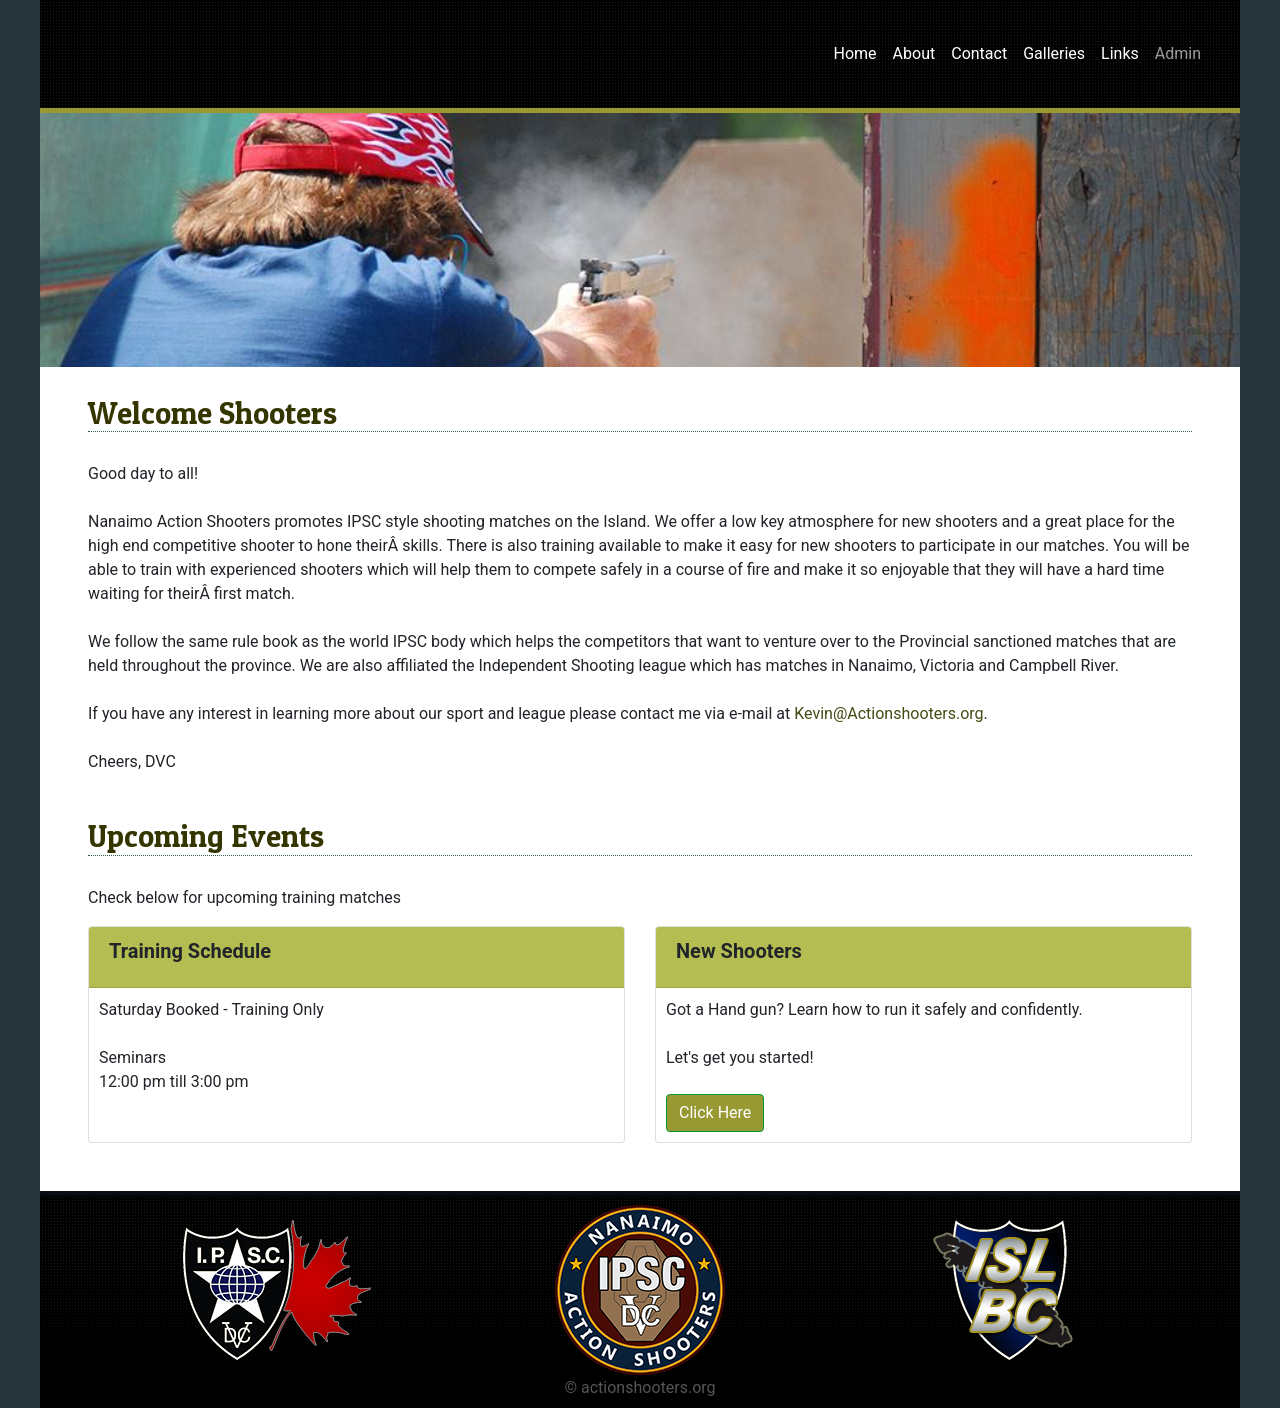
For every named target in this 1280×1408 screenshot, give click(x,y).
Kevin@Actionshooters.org (888, 713)
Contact (979, 53)
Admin (1178, 53)
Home (855, 53)
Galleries (1054, 53)
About (914, 53)
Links (1120, 53)
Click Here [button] (715, 1112)
